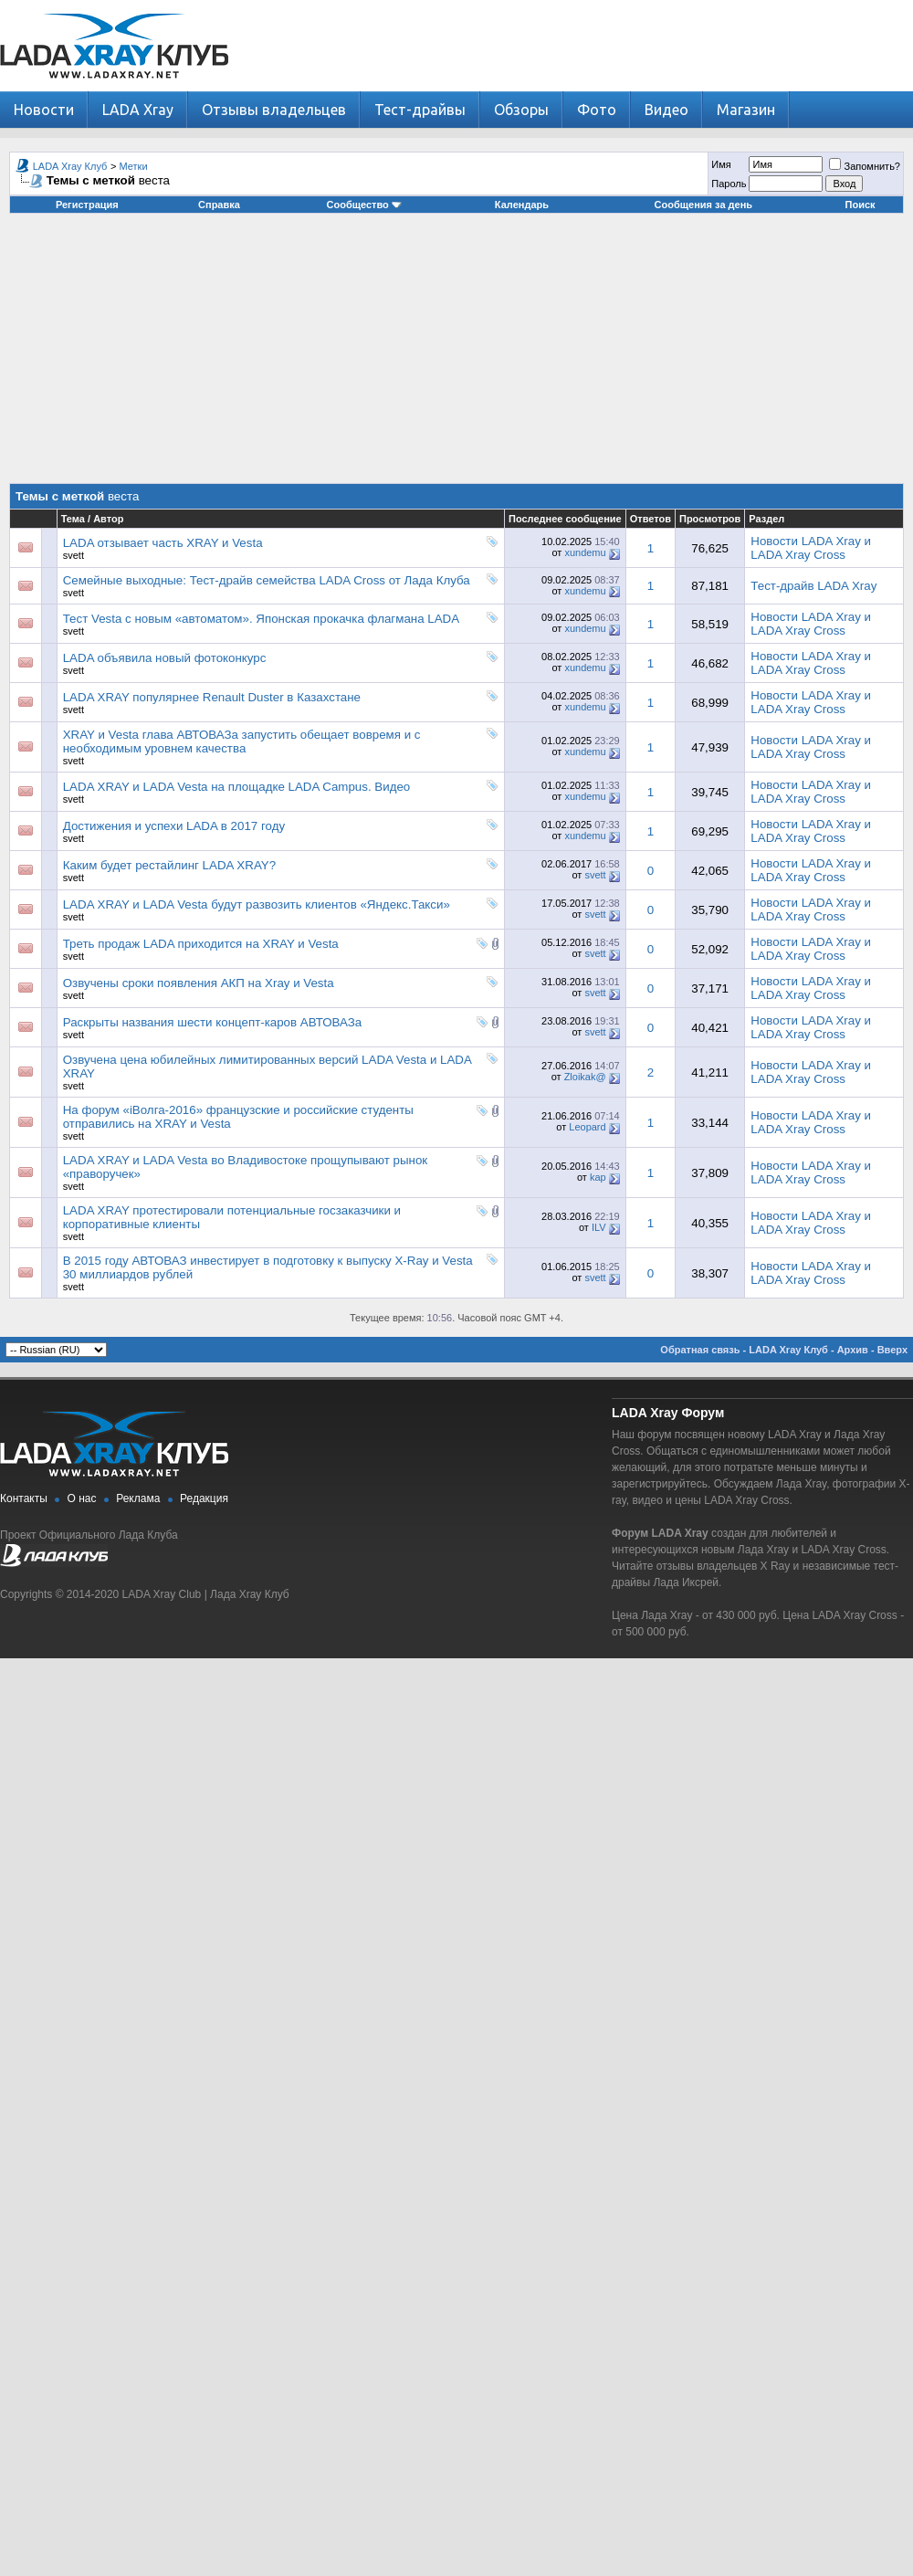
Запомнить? (864, 166)
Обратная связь (700, 1349)
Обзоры (521, 109)
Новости (44, 109)
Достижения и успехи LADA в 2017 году (174, 826)
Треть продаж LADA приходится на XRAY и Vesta (201, 944)
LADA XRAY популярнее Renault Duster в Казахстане (212, 697)
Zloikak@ (585, 1076)
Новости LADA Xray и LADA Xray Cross (810, 548)
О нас (82, 1498)
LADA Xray (137, 109)
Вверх (892, 1349)
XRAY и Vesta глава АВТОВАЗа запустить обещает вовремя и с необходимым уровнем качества (242, 741)
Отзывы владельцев (274, 109)
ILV (599, 1227)
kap (598, 1177)
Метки (134, 166)
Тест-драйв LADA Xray (813, 586)
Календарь (522, 204)
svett (73, 555)
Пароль (728, 183)
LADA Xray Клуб (70, 166)
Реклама (138, 1498)
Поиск (860, 204)
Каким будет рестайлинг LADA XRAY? (169, 865)
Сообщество (364, 204)
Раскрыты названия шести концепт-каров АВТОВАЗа (212, 1022)
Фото (596, 109)
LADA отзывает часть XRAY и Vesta (163, 543)
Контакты (23, 1498)
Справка (219, 204)
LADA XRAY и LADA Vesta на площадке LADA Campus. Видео (237, 787)
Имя (720, 164)
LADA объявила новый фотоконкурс (165, 658)
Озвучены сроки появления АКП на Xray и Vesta (198, 983)
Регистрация (87, 204)
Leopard (587, 1126)
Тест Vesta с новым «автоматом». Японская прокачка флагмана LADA (261, 619)
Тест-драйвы (420, 109)
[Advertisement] (456, 355)
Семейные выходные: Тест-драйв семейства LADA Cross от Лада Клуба (266, 580)
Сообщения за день (703, 204)
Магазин (746, 109)
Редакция (204, 1498)
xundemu (584, 552)
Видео (666, 109)
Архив (852, 1349)
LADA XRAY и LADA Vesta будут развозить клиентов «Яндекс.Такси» (256, 904)
